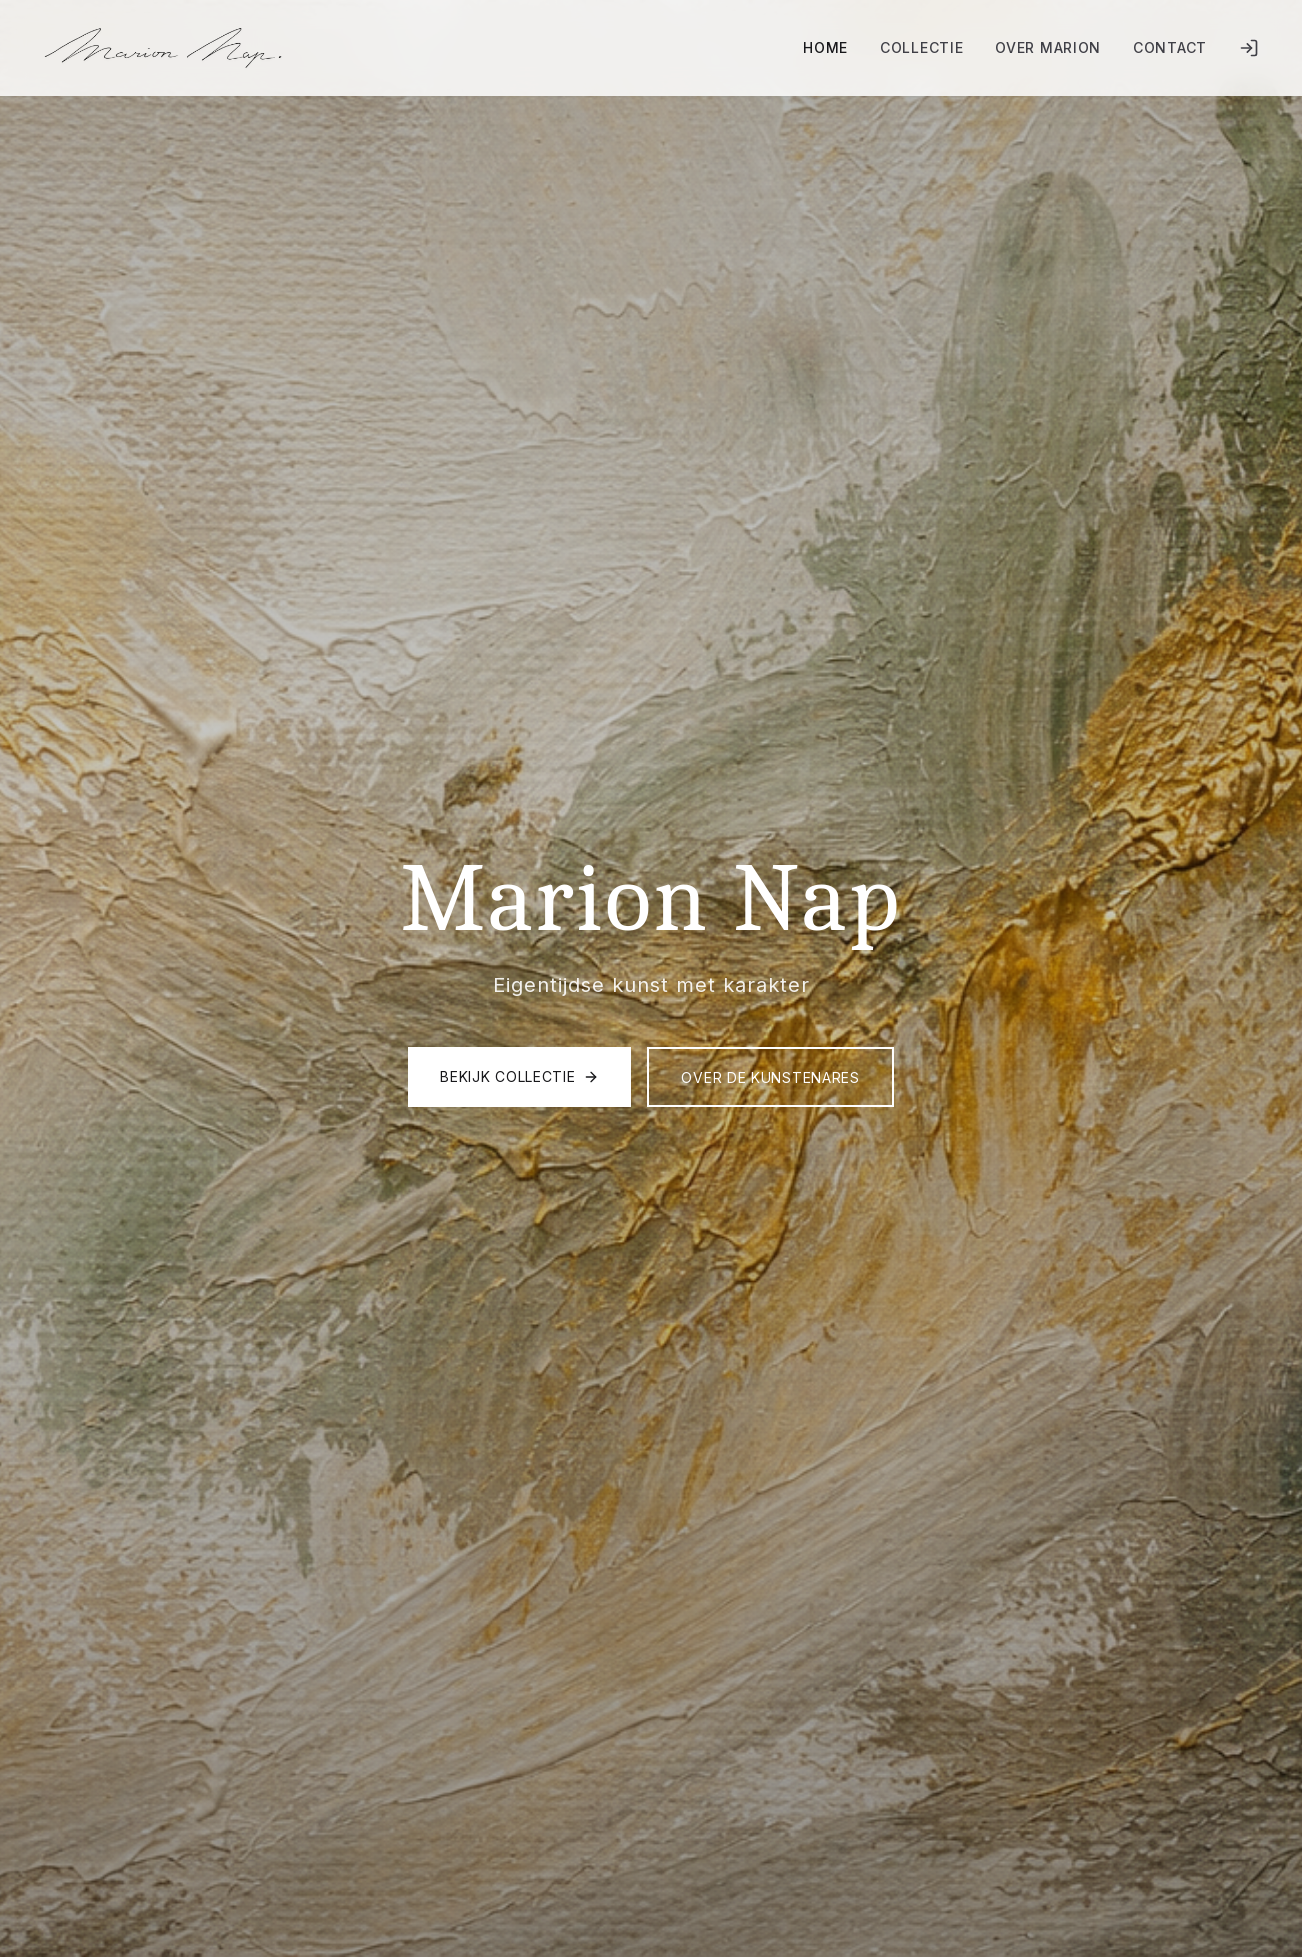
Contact (1170, 47)
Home (825, 47)
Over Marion (1048, 47)
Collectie (921, 47)
